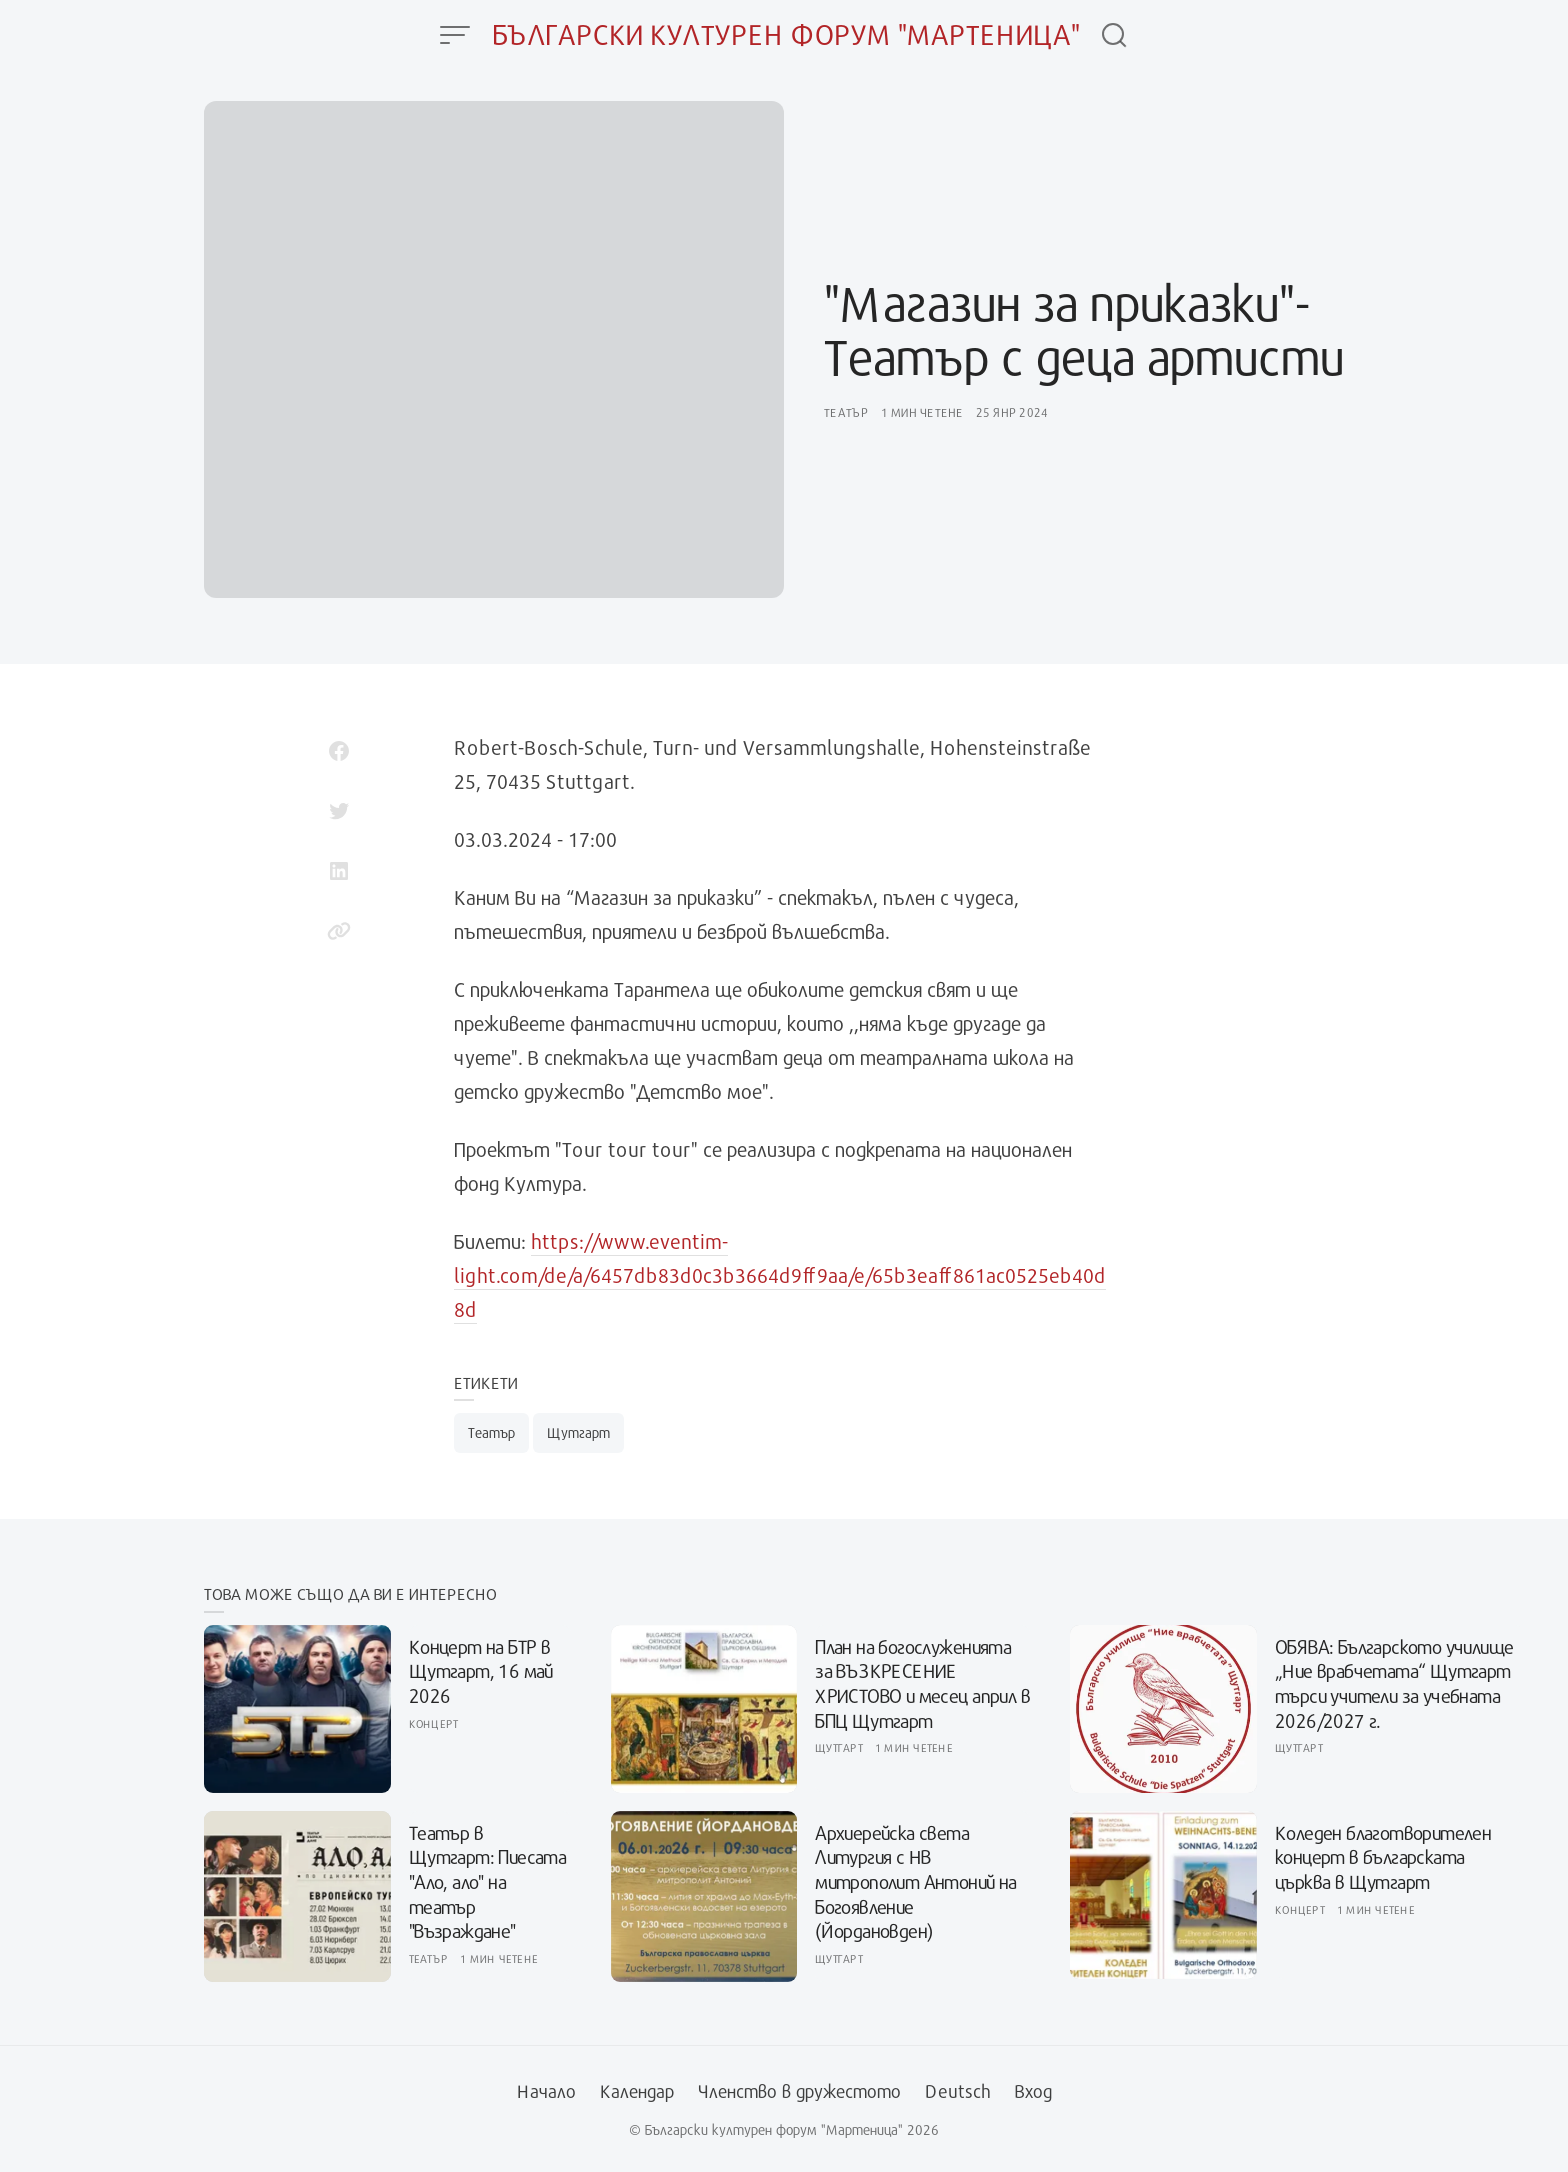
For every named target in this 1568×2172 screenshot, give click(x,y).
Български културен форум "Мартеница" (786, 34)
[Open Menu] (455, 35)
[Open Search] (1114, 35)
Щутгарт (578, 1432)
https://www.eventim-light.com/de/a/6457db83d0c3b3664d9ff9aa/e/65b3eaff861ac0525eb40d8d (780, 1275)
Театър (846, 412)
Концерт (434, 1723)
